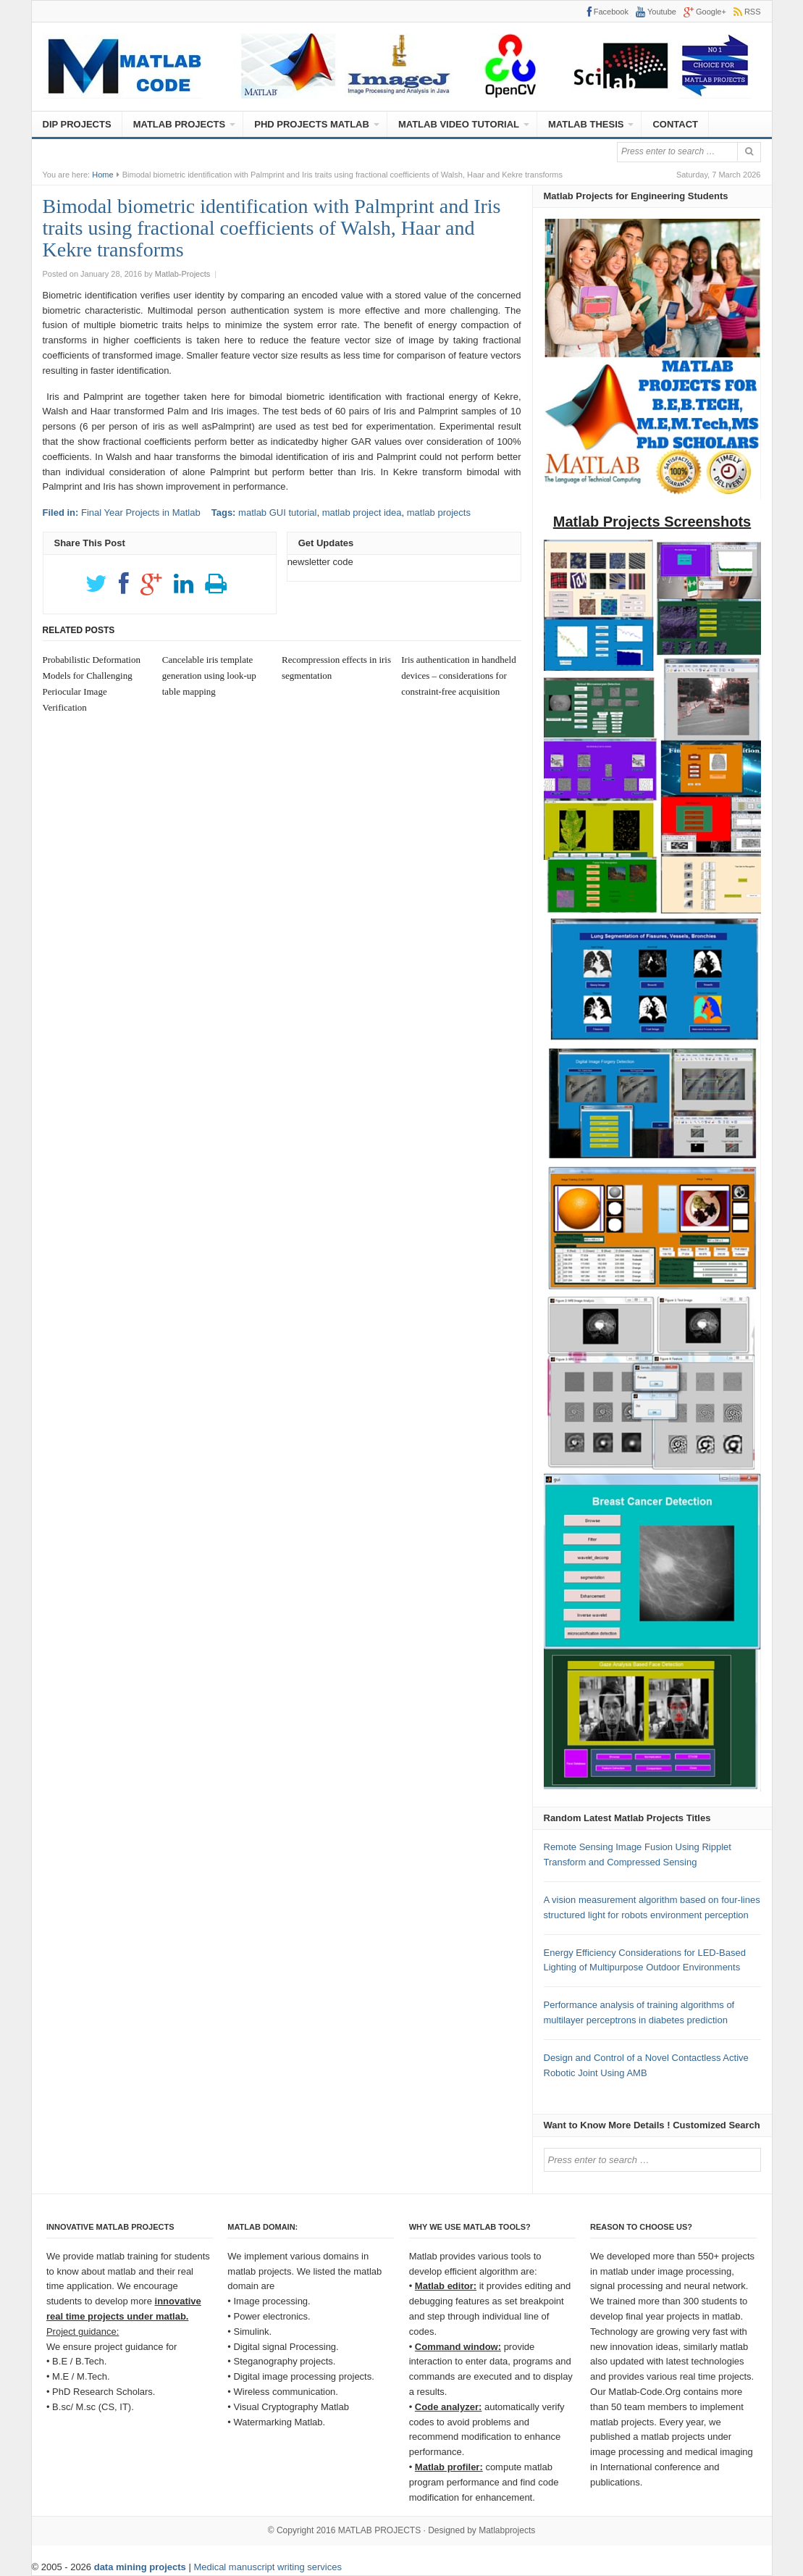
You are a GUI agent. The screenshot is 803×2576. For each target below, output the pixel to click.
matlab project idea (362, 512)
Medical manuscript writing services (267, 2567)
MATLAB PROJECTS (179, 124)
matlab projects (439, 512)
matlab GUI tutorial (277, 512)
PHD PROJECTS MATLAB (311, 124)
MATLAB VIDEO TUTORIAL (458, 124)
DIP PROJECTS (77, 124)
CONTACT (675, 124)
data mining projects (141, 2567)
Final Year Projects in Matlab (141, 512)
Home (102, 174)
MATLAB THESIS (585, 124)
